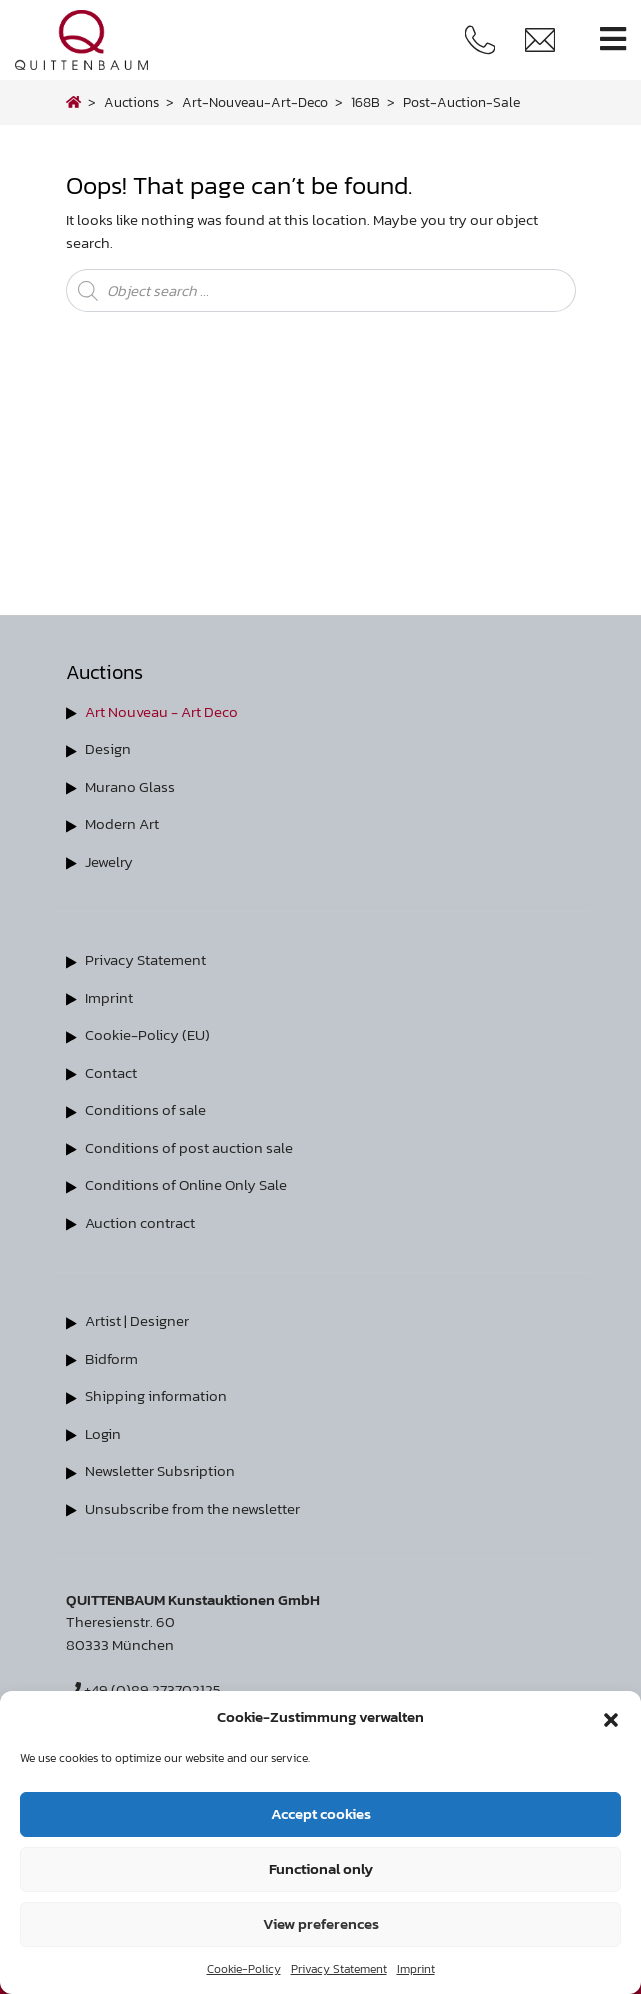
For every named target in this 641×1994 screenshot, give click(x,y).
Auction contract (140, 1222)
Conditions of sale (145, 1109)
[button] (611, 1717)
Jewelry (109, 861)
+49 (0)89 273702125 (143, 1689)
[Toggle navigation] (613, 39)
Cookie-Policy (244, 1969)
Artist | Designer (137, 1320)
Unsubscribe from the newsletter (192, 1508)
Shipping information (156, 1395)
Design (108, 748)
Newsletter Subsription (160, 1470)
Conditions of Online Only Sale (186, 1184)
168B (365, 102)
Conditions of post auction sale (189, 1147)
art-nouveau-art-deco (255, 102)
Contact (111, 1072)
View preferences (321, 1923)
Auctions (131, 102)
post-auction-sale (461, 102)
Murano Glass (130, 786)
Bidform (111, 1358)
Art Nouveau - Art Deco (161, 711)
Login (103, 1433)
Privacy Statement (339, 1969)
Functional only (321, 1868)
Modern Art (122, 823)
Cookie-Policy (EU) (147, 1034)
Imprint (416, 1969)
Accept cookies (321, 1813)
